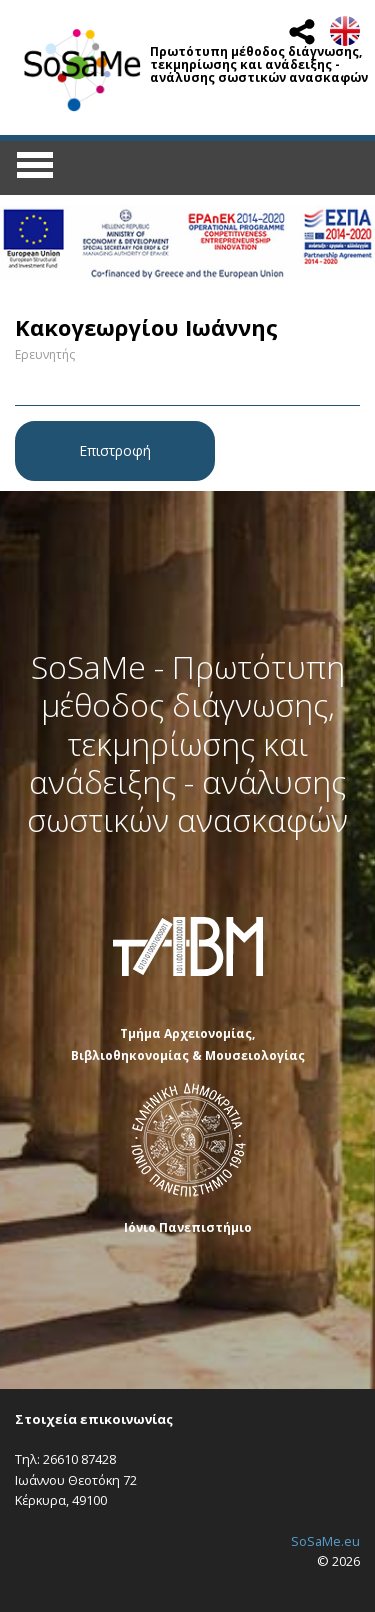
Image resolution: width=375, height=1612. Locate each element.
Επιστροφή (115, 450)
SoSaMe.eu (325, 1541)
